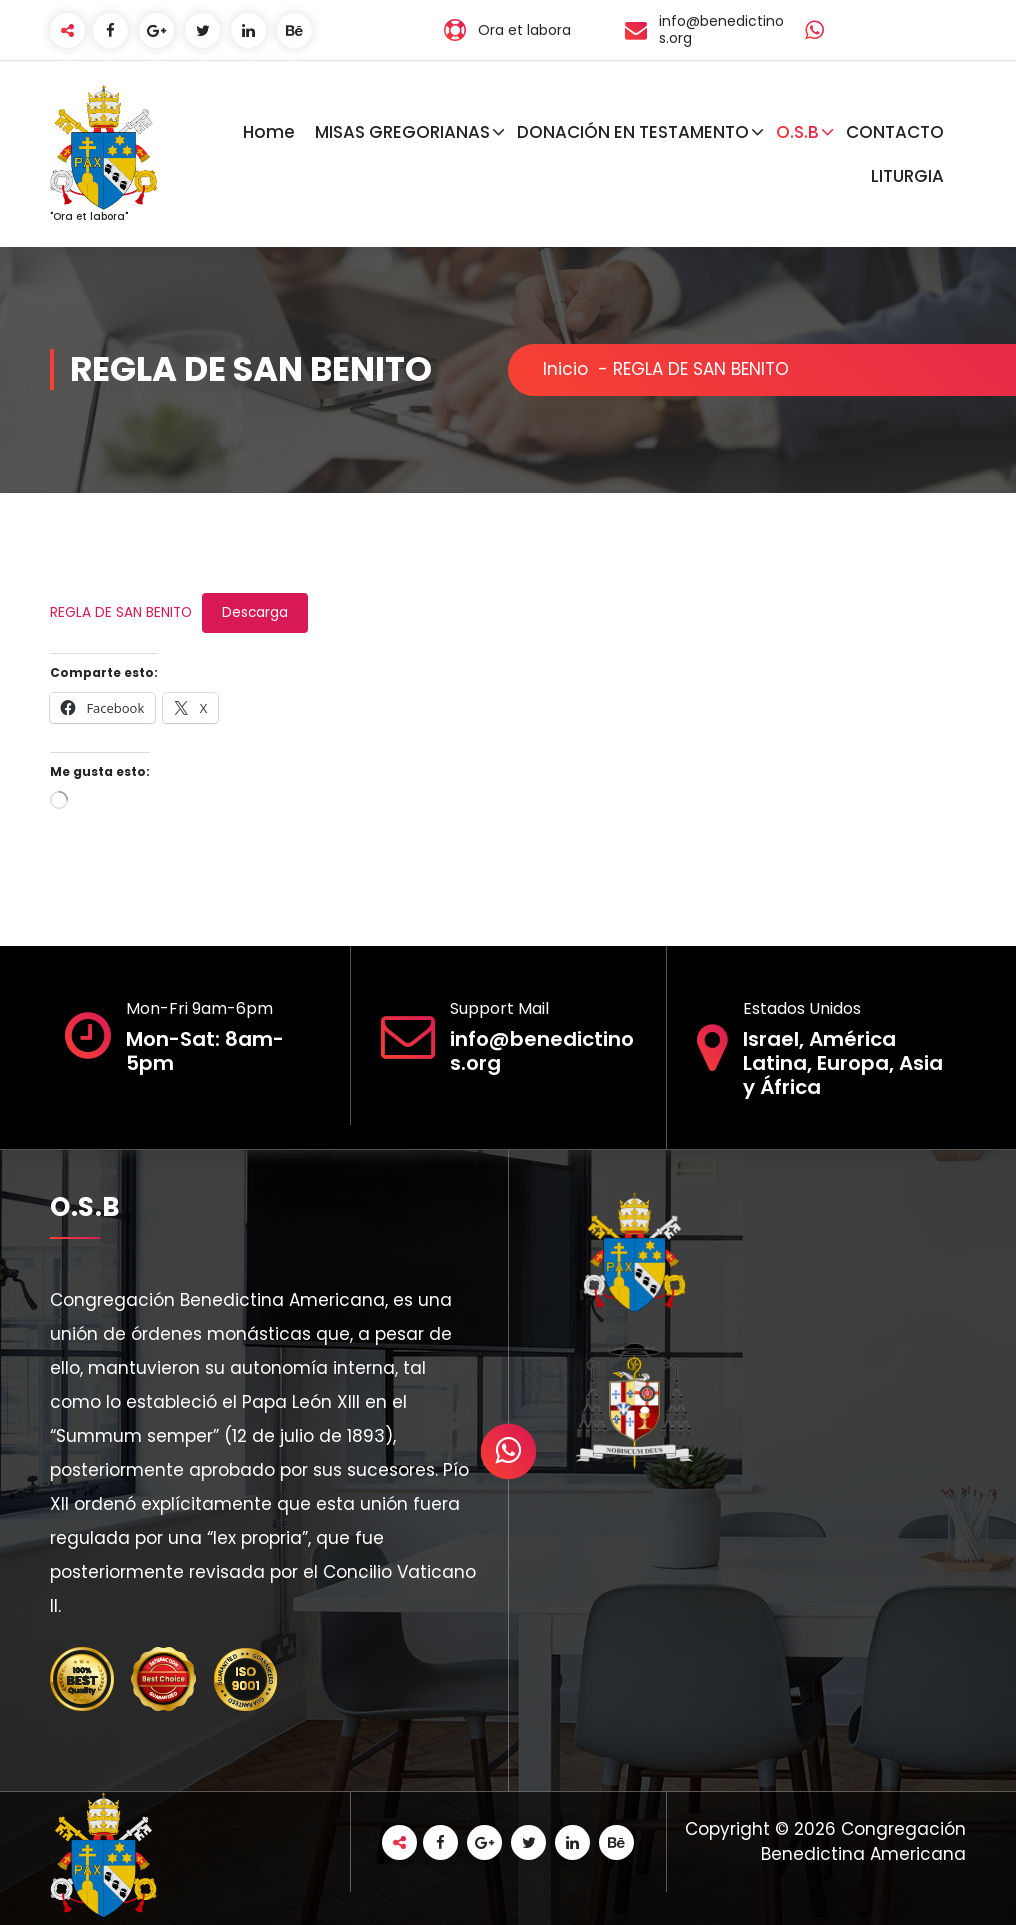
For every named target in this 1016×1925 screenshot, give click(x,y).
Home (269, 132)
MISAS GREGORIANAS (402, 132)
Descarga (255, 612)
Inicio (565, 369)
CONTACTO (895, 132)
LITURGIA (907, 176)
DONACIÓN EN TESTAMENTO (633, 132)
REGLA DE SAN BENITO (121, 612)
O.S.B (797, 132)
